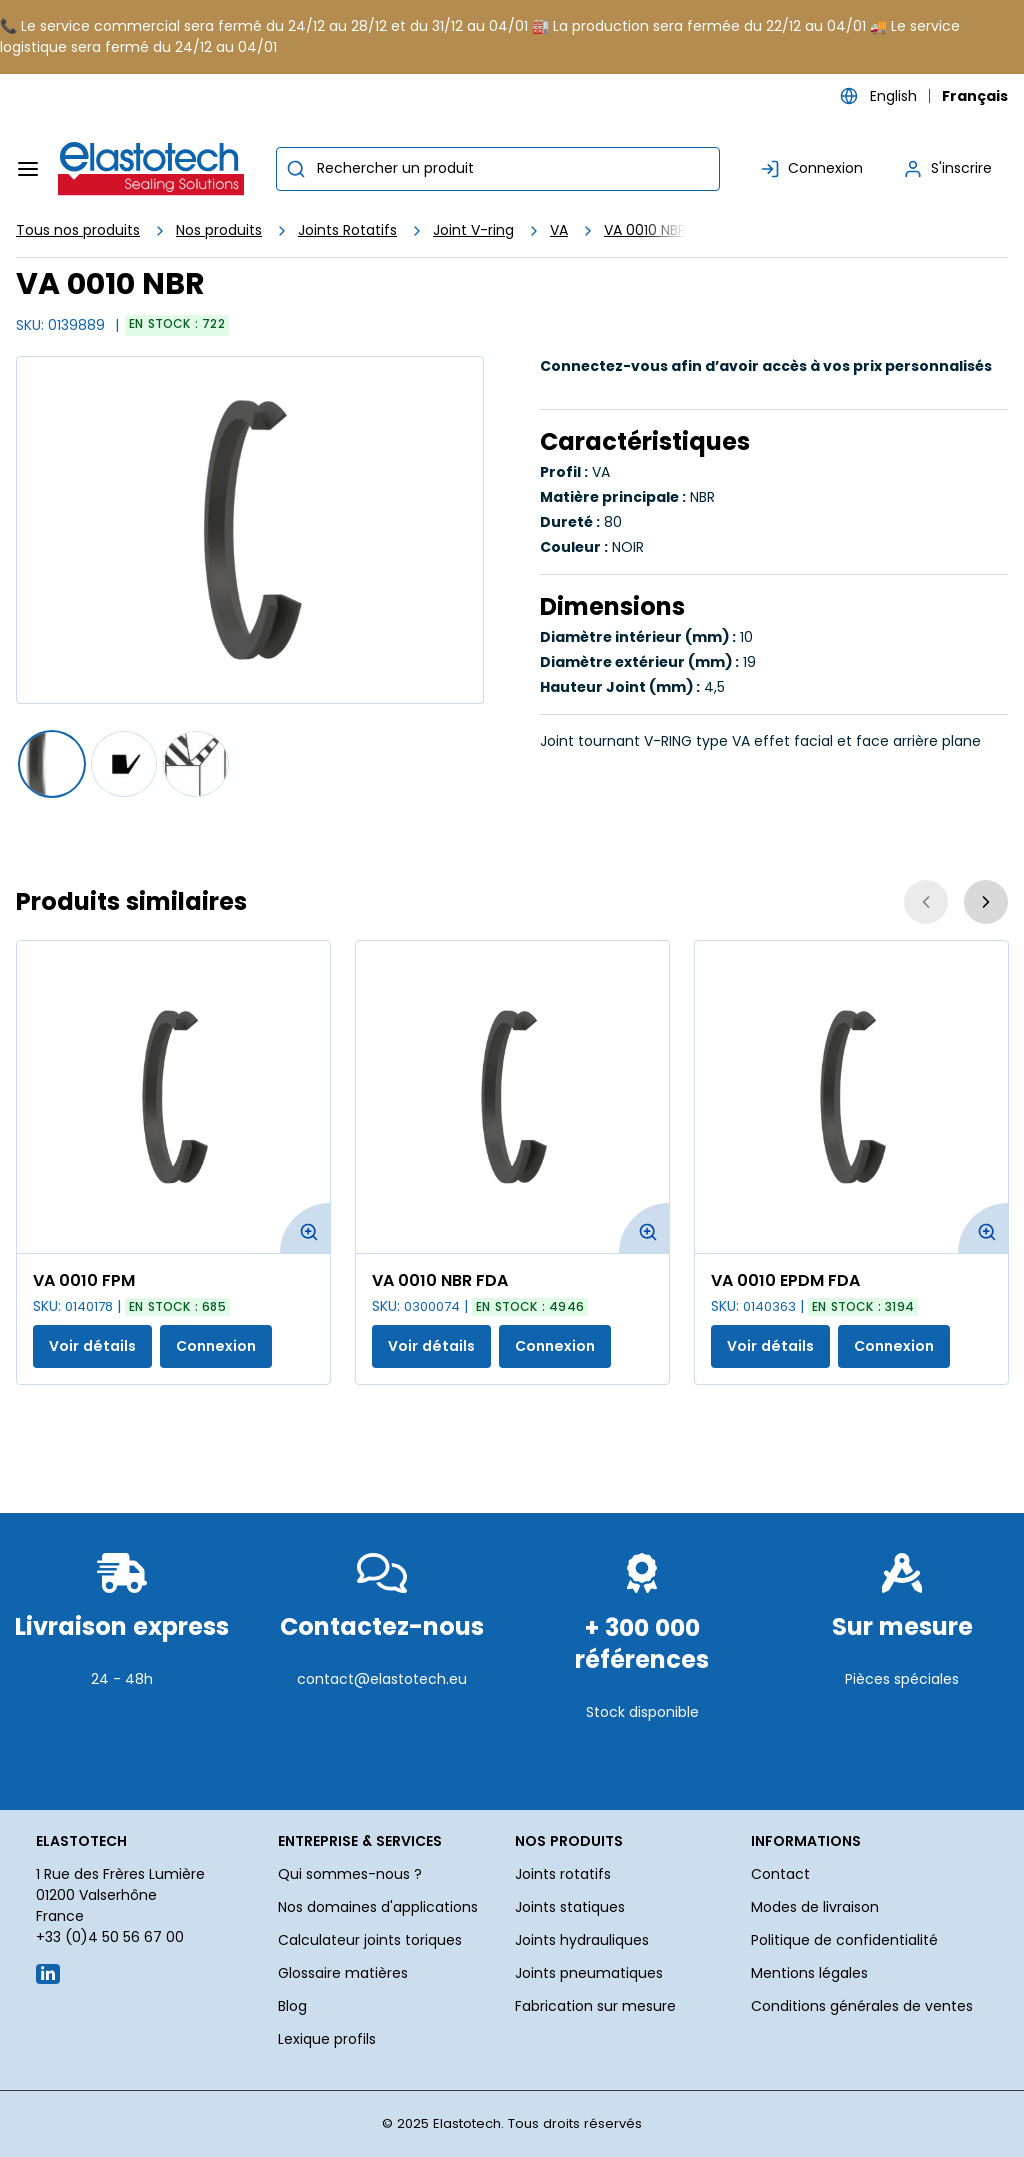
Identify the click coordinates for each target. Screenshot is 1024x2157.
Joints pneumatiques (589, 1973)
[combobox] (498, 169)
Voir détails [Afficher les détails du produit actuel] (92, 1346)
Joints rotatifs (563, 1874)
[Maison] (152, 169)
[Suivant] (986, 902)
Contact (780, 1874)
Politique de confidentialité (844, 1940)
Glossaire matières (343, 1973)
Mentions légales (809, 1973)
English (893, 96)
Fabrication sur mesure (595, 2006)
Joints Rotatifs (347, 230)
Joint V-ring (473, 230)
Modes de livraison (815, 1907)
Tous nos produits (78, 230)
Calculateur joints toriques (370, 1940)
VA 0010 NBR (645, 230)
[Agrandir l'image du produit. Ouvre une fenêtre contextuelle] (305, 1228)
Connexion (216, 1346)
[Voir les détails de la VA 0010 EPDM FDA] (851, 1097)
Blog (292, 2006)
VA (559, 230)
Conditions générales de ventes (862, 2006)
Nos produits (219, 230)
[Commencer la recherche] (296, 169)
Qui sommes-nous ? (350, 1874)
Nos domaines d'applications (378, 1907)
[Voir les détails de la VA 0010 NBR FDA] (512, 1097)
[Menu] (28, 169)
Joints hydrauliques (582, 1940)
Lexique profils (327, 2039)
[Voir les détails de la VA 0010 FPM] (173, 1097)
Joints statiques (570, 1907)
